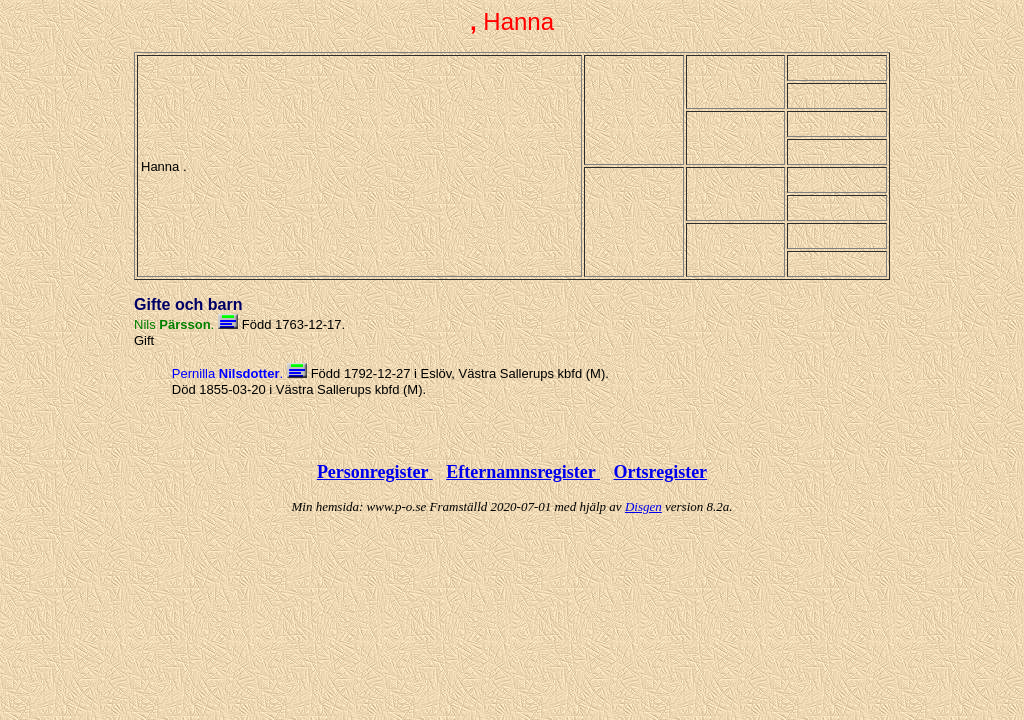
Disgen (643, 506)
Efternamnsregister (523, 472)
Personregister (375, 472)
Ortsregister (660, 472)
